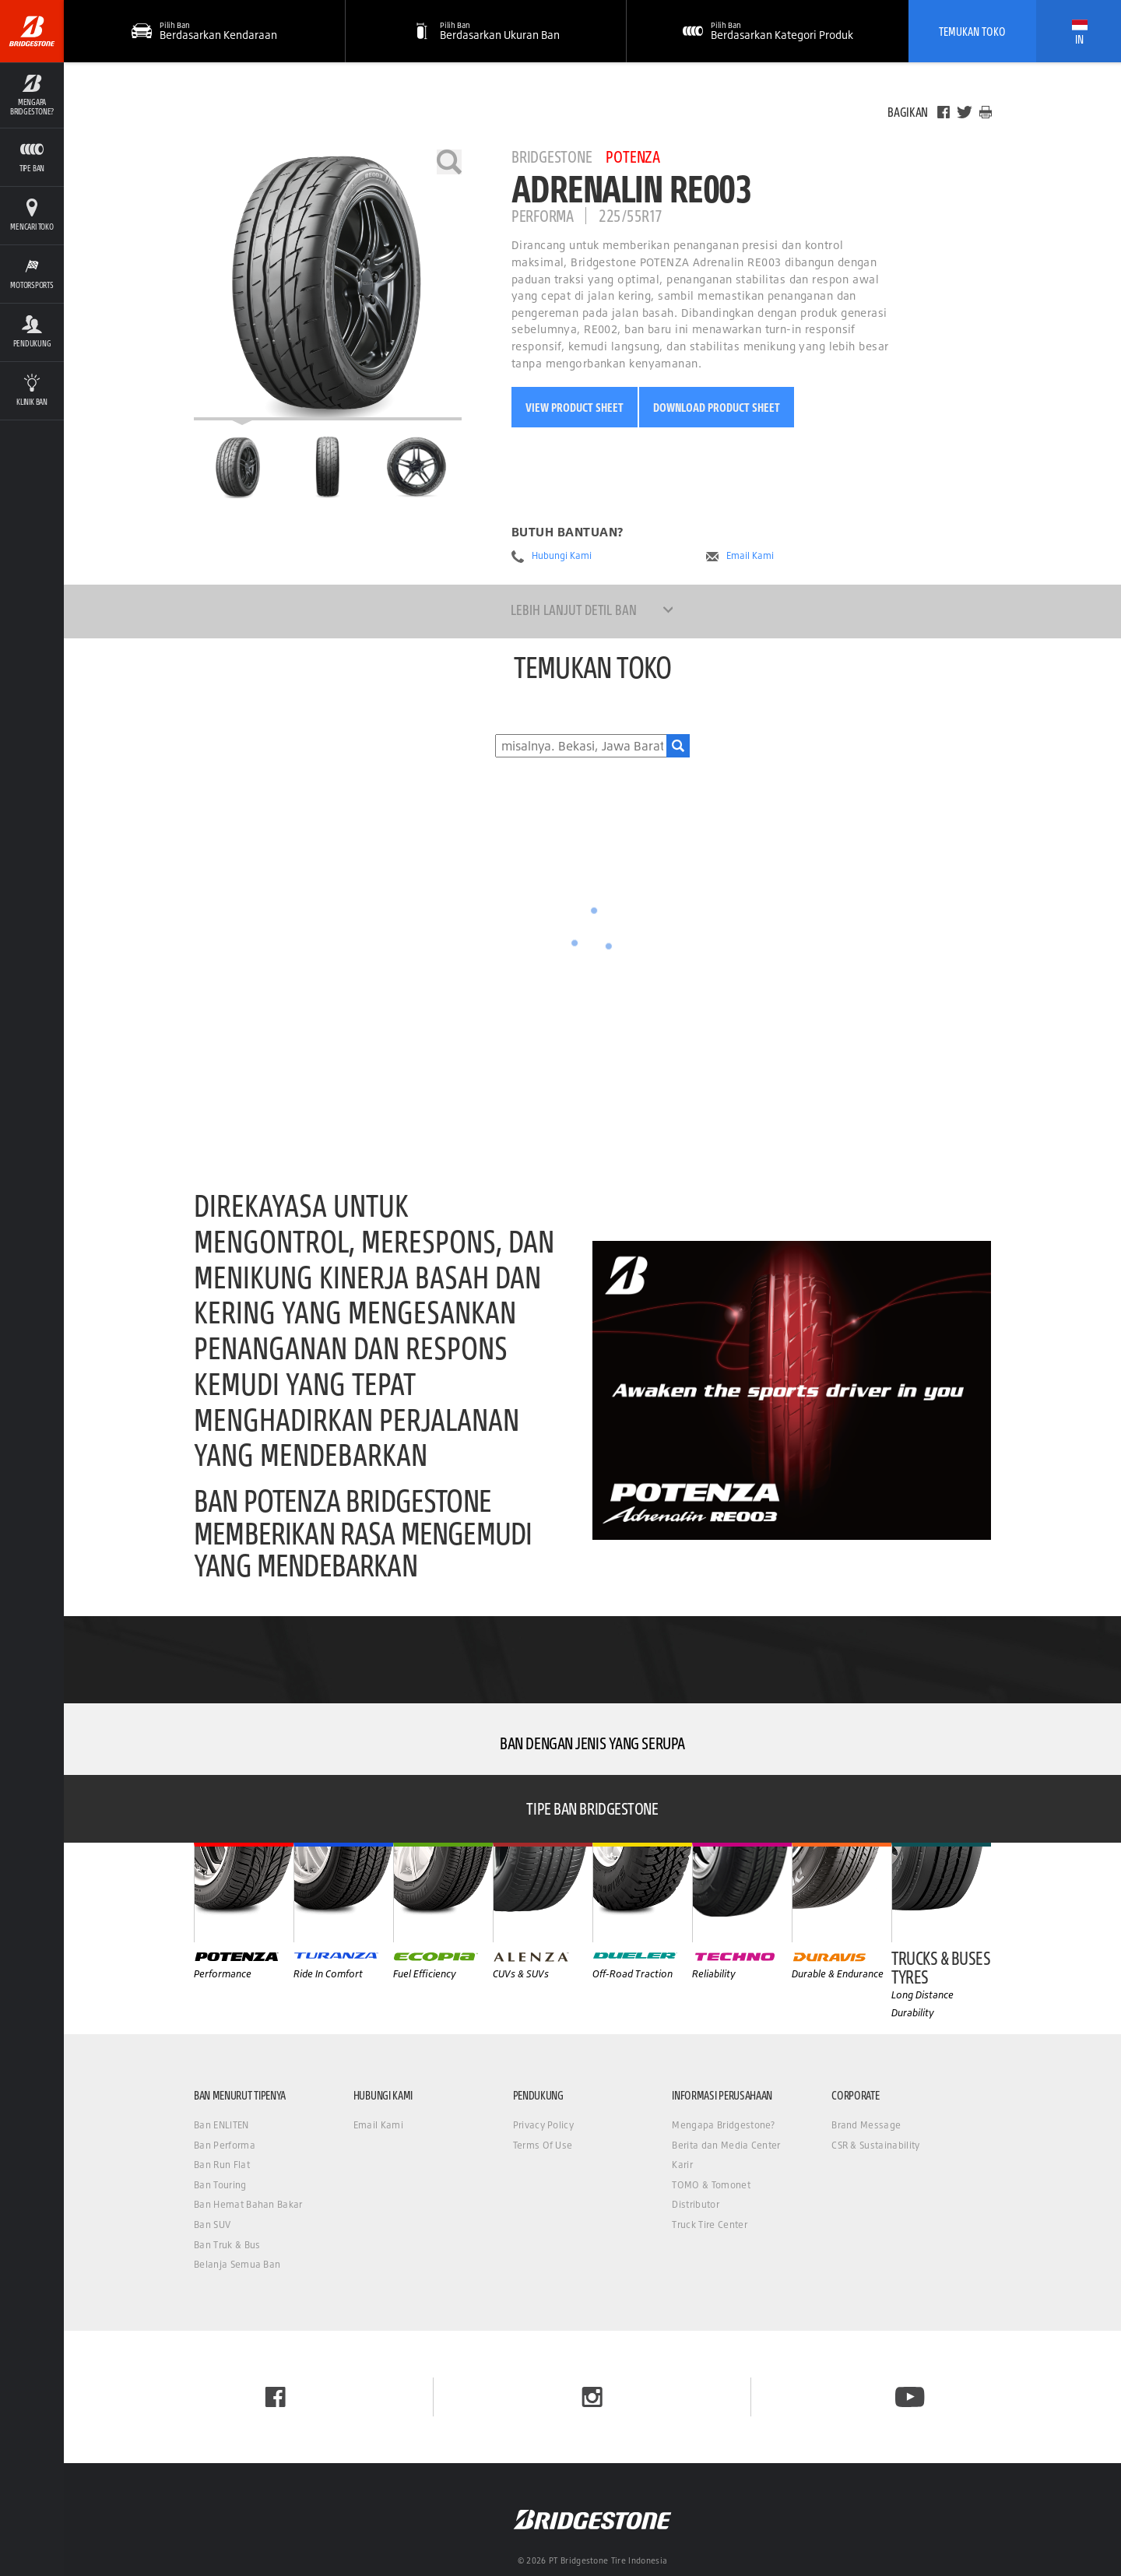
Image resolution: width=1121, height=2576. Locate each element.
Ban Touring (220, 2185)
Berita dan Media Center (726, 2145)
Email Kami (750, 555)
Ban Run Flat (222, 2164)
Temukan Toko (972, 31)
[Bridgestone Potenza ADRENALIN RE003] (328, 284)
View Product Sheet (574, 407)
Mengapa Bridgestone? (723, 2125)
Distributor (695, 2204)
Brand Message (866, 2125)
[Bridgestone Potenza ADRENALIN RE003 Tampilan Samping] (416, 467)
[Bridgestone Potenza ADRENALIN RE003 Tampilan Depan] (328, 467)
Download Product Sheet (716, 407)
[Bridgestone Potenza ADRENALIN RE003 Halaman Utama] (238, 467)
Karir (682, 2164)
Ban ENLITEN (221, 2125)
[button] (486, 31)
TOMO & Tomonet (711, 2185)
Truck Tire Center (709, 2224)
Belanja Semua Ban (237, 2264)
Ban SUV (212, 2224)
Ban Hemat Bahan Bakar (248, 2204)
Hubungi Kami (562, 555)
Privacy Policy (543, 2125)
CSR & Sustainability (875, 2145)
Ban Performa (224, 2145)
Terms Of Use (543, 2145)
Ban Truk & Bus (227, 2245)
